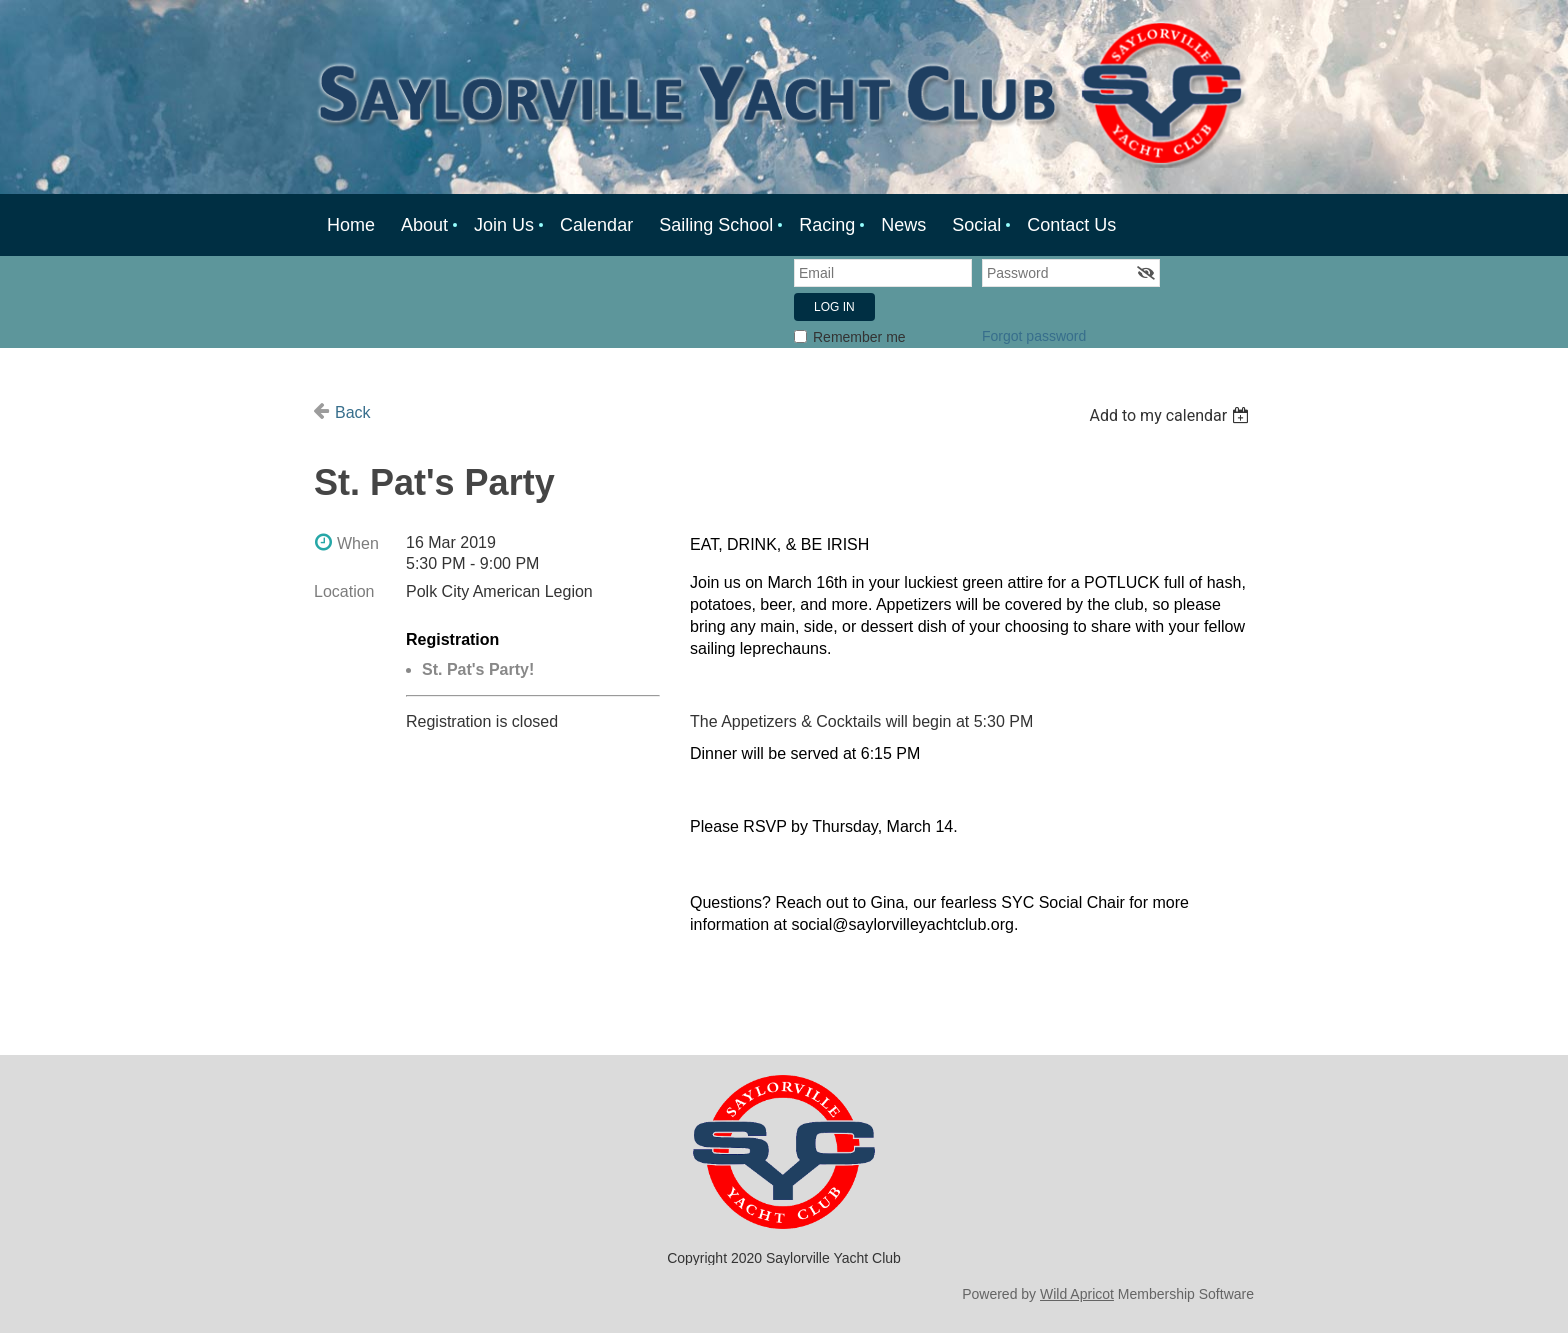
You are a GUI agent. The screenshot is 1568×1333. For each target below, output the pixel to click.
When (358, 543)
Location (344, 591)
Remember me (859, 337)
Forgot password (1034, 336)
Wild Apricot (1077, 1294)
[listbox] (1171, 415)
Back (353, 412)
